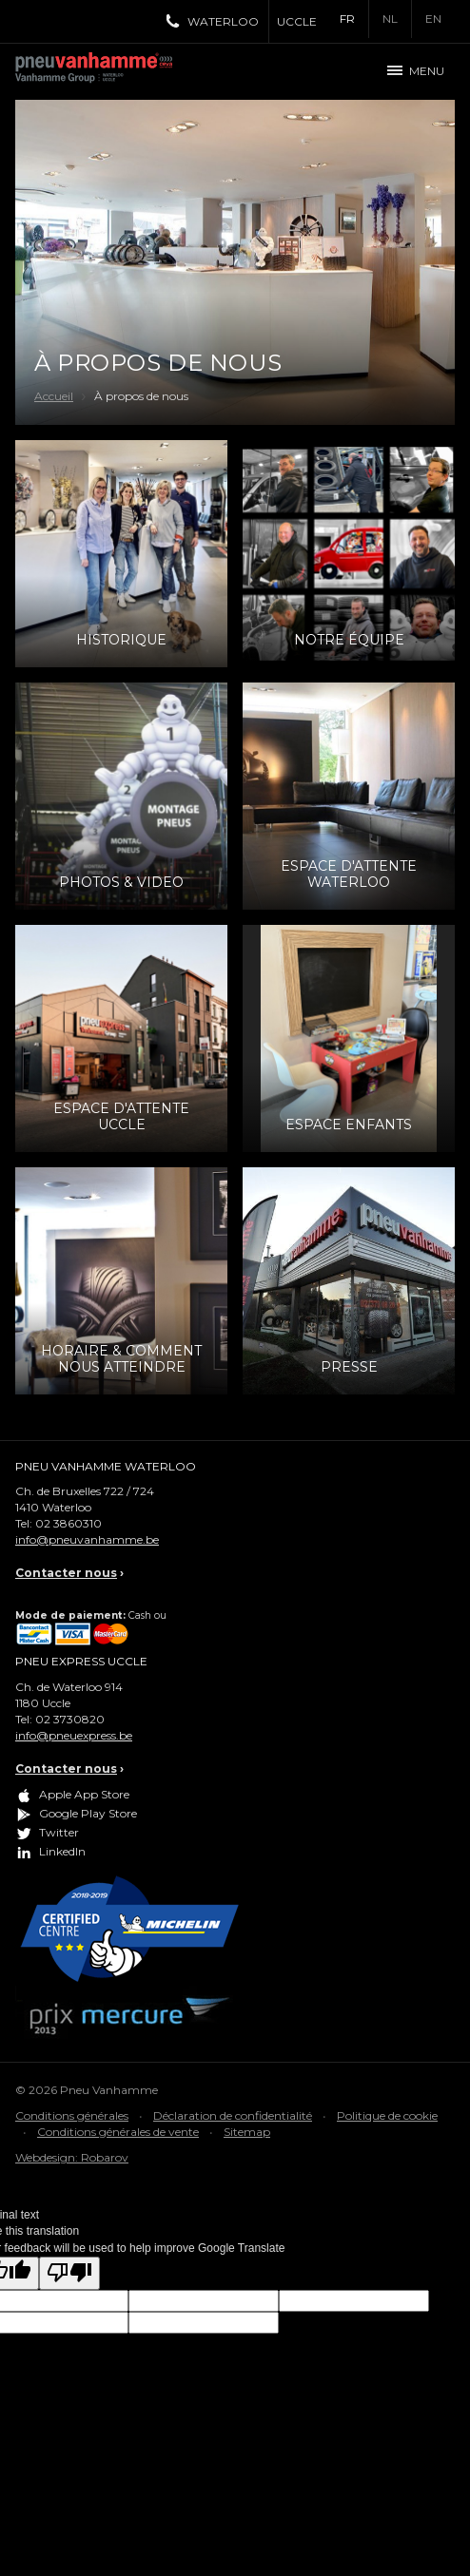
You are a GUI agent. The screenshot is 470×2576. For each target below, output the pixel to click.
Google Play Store (88, 1813)
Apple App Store (84, 1794)
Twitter (59, 1832)
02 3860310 (68, 1523)
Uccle (297, 21)
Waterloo (223, 21)
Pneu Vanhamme (100, 71)
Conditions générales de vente (118, 2131)
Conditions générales (71, 2115)
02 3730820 (70, 1719)
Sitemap (247, 2131)
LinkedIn (62, 1851)
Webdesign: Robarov (71, 2157)
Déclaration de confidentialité (232, 2115)
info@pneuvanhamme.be (87, 1539)
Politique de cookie (387, 2115)
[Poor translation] (69, 2273)
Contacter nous (66, 1573)
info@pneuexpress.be (73, 1735)
